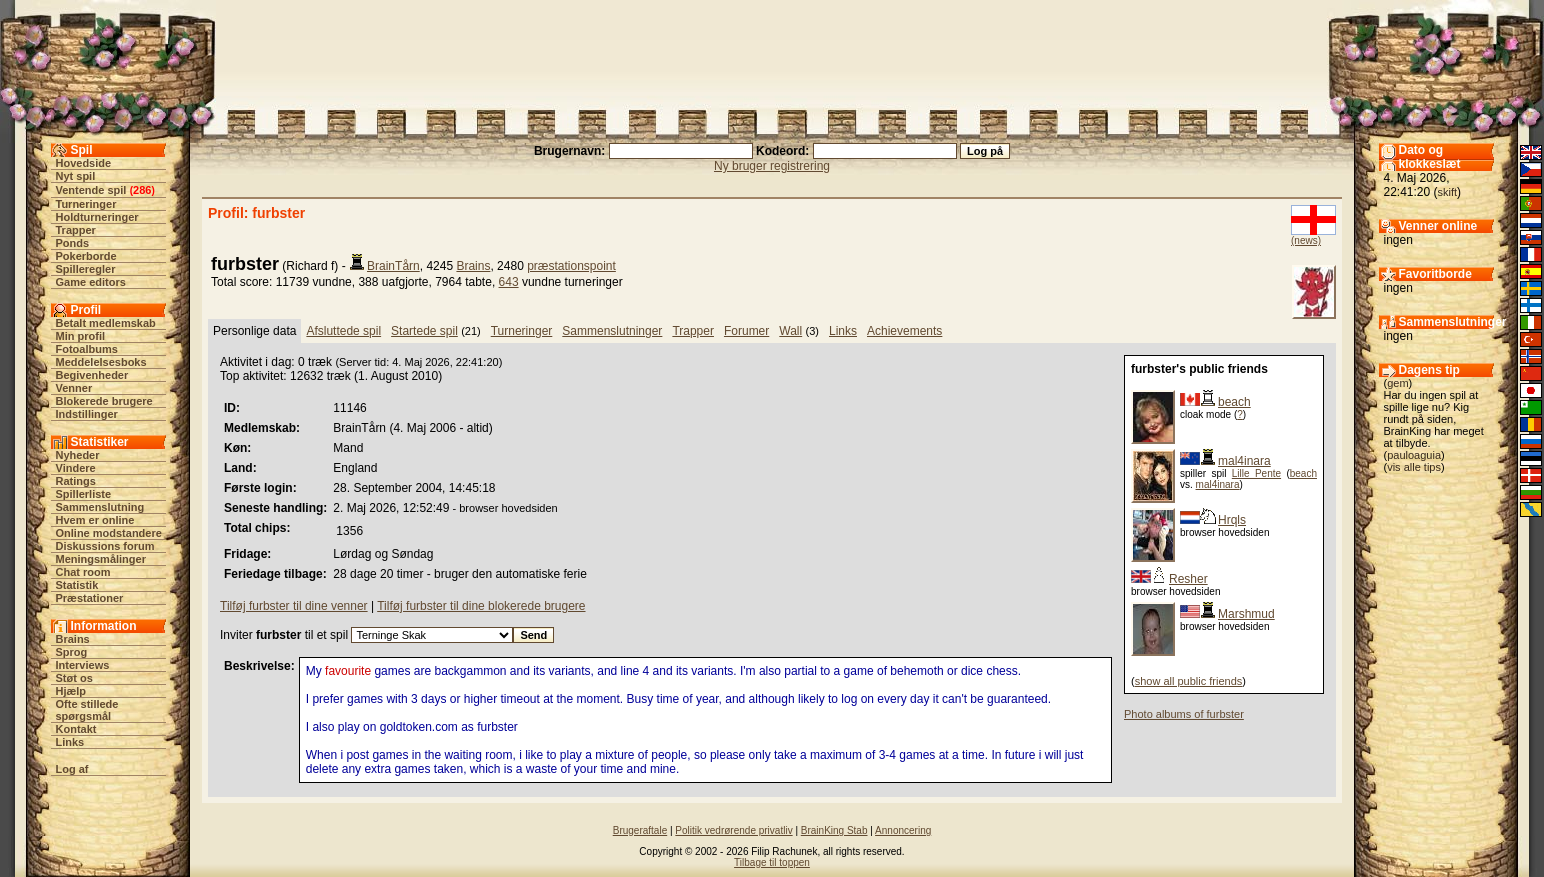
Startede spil (424, 331)
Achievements (904, 331)
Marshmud (1246, 614)
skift (1448, 192)
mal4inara (1244, 461)
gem (1397, 383)
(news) (1306, 240)
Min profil (81, 336)
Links (70, 742)
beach (1234, 402)
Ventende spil (91, 190)
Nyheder (78, 455)
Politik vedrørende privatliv (733, 830)
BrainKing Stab (834, 830)
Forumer (746, 331)
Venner (74, 388)
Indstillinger (87, 414)
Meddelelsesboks (101, 362)
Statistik (77, 585)
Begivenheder (92, 375)
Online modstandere (109, 533)
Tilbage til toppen (772, 862)
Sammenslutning (100, 507)
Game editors (91, 282)
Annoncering (903, 830)
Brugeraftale (640, 830)
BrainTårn (393, 266)
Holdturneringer (97, 217)
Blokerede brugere (104, 401)
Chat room (83, 572)
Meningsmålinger (101, 559)
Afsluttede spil (343, 331)
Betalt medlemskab (106, 323)
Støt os (74, 678)
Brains (73, 639)
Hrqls (1232, 520)
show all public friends (1189, 681)
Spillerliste (84, 494)
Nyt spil (76, 176)
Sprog (72, 652)
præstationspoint (571, 266)
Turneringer (86, 204)
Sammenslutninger (612, 331)
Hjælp (71, 691)
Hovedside (84, 163)
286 (142, 190)
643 (509, 282)
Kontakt (76, 729)
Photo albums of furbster (1184, 714)
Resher (1188, 579)
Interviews (83, 665)
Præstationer (90, 598)
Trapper (76, 230)
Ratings (76, 481)
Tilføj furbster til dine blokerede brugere (481, 606)
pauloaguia (1414, 455)
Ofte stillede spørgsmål (87, 710)
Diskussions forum (105, 546)
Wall (790, 331)
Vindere (76, 468)
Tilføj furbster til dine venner (294, 606)
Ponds (73, 243)
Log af (72, 769)
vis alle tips (1414, 467)
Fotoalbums (87, 349)
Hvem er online (95, 520)
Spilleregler (86, 269)
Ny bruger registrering (772, 166)
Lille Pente (1256, 473)
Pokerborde (86, 256)
